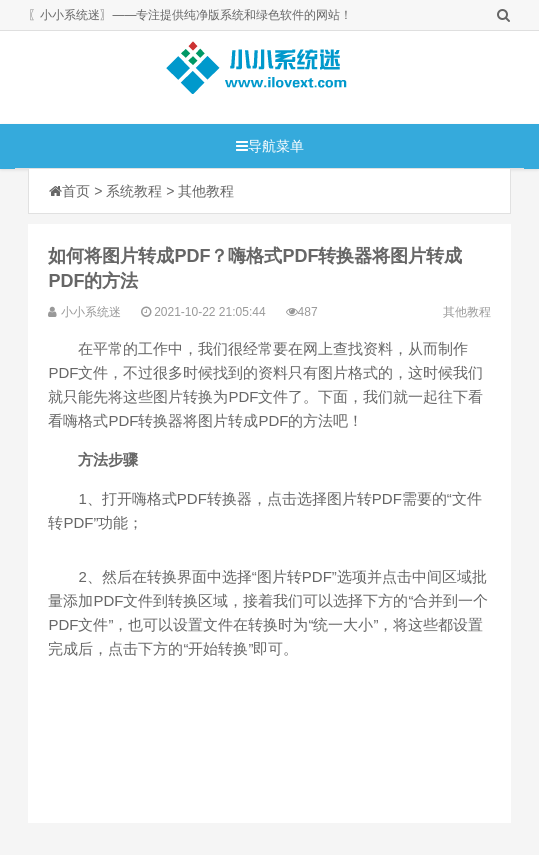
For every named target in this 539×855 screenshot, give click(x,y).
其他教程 (206, 191)
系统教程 (134, 191)
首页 (76, 191)
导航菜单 (270, 146)
